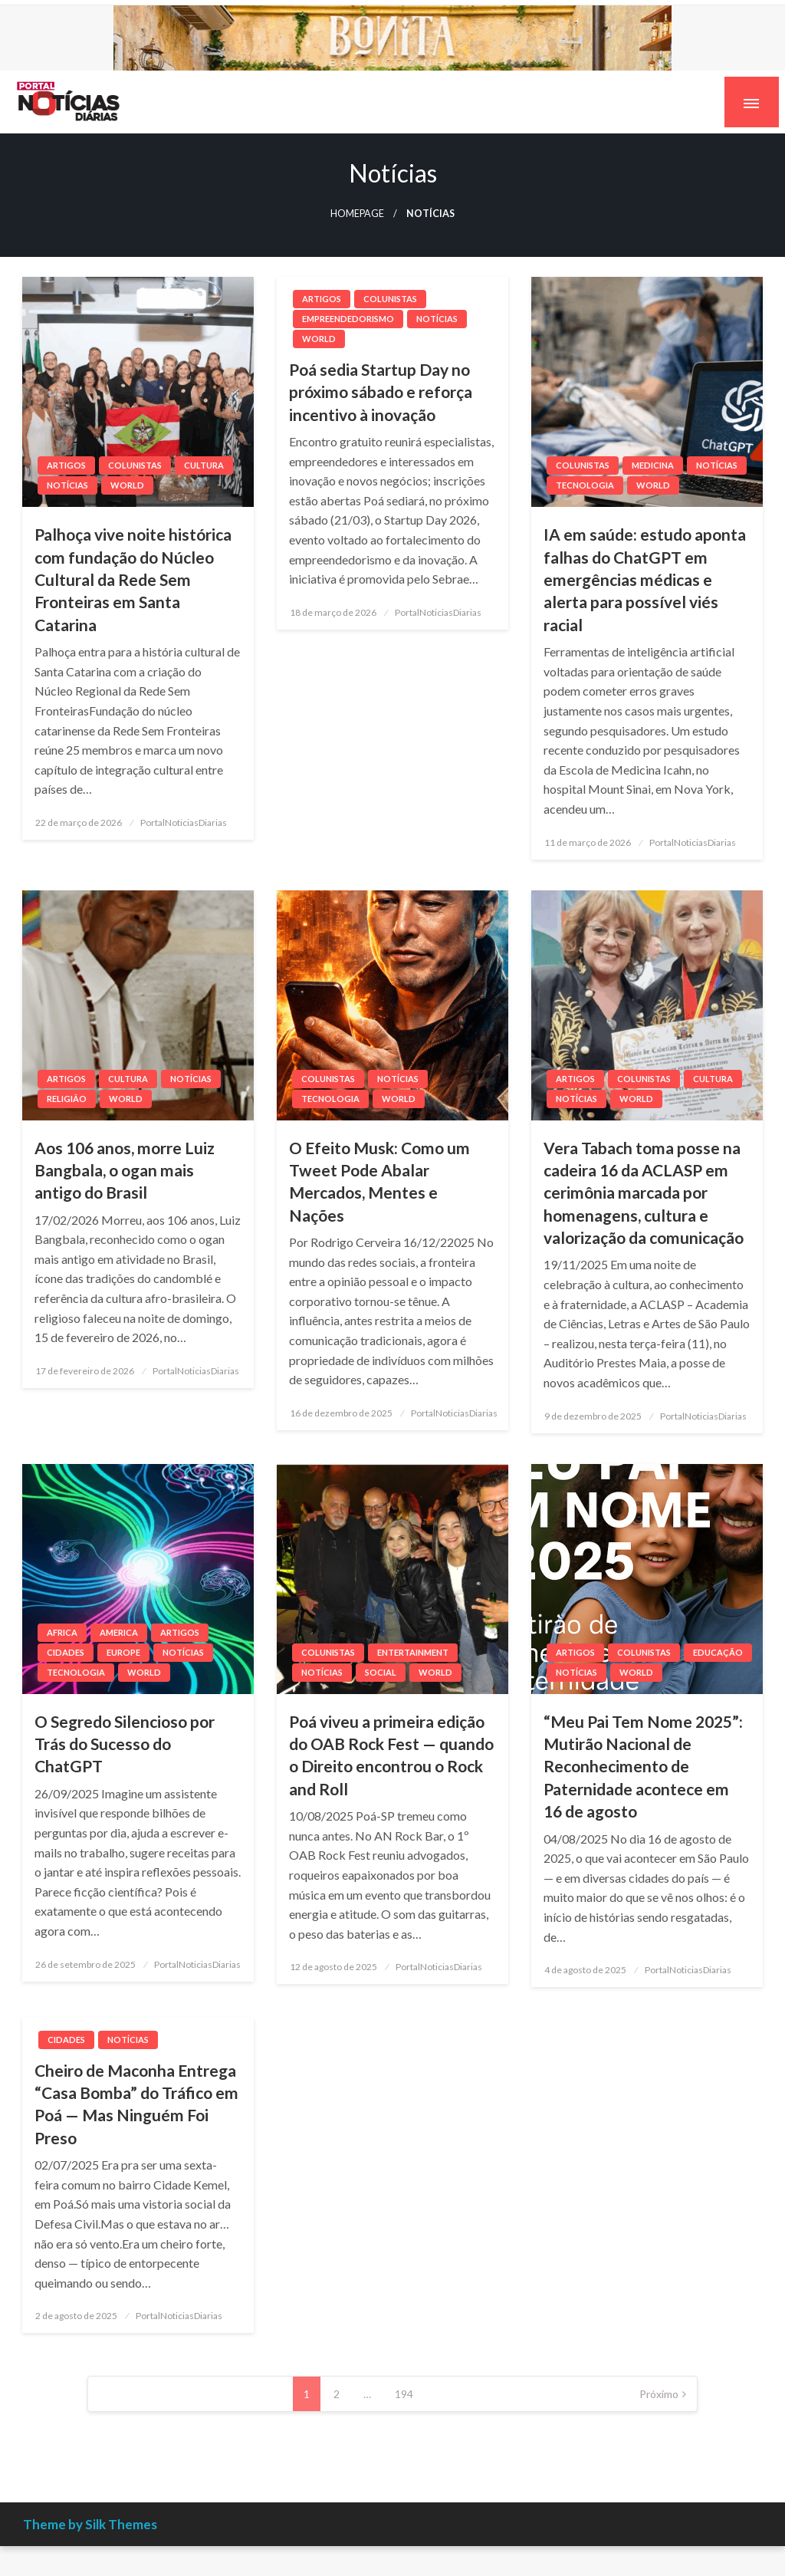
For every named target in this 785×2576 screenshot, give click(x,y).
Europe (123, 1652)
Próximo (658, 2393)
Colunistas (135, 465)
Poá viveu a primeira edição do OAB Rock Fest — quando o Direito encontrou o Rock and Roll (391, 1755)
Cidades (65, 1652)
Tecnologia (585, 485)
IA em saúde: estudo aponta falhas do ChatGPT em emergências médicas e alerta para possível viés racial (645, 579)
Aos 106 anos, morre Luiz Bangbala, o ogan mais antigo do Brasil (124, 1170)
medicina (653, 465)
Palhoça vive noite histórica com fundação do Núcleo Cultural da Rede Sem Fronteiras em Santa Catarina (133, 579)
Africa (62, 1632)
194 (404, 2393)
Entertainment (412, 1652)
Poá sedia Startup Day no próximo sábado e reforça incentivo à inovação (380, 392)
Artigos (66, 465)
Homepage (357, 213)
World (127, 485)
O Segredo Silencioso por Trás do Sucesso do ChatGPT (124, 1744)
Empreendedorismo (348, 319)
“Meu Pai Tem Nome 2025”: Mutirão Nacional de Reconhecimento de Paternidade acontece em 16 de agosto (643, 1766)
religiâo (67, 1099)
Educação (718, 1652)
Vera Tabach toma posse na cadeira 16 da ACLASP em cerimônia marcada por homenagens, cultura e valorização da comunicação (644, 1193)
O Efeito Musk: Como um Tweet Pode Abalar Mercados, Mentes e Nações (379, 1181)
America (119, 1632)
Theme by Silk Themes (90, 2524)
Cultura (204, 465)
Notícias (67, 485)
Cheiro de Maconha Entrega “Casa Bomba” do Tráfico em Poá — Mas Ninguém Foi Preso (136, 2104)
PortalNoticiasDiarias (183, 822)
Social (380, 1672)
